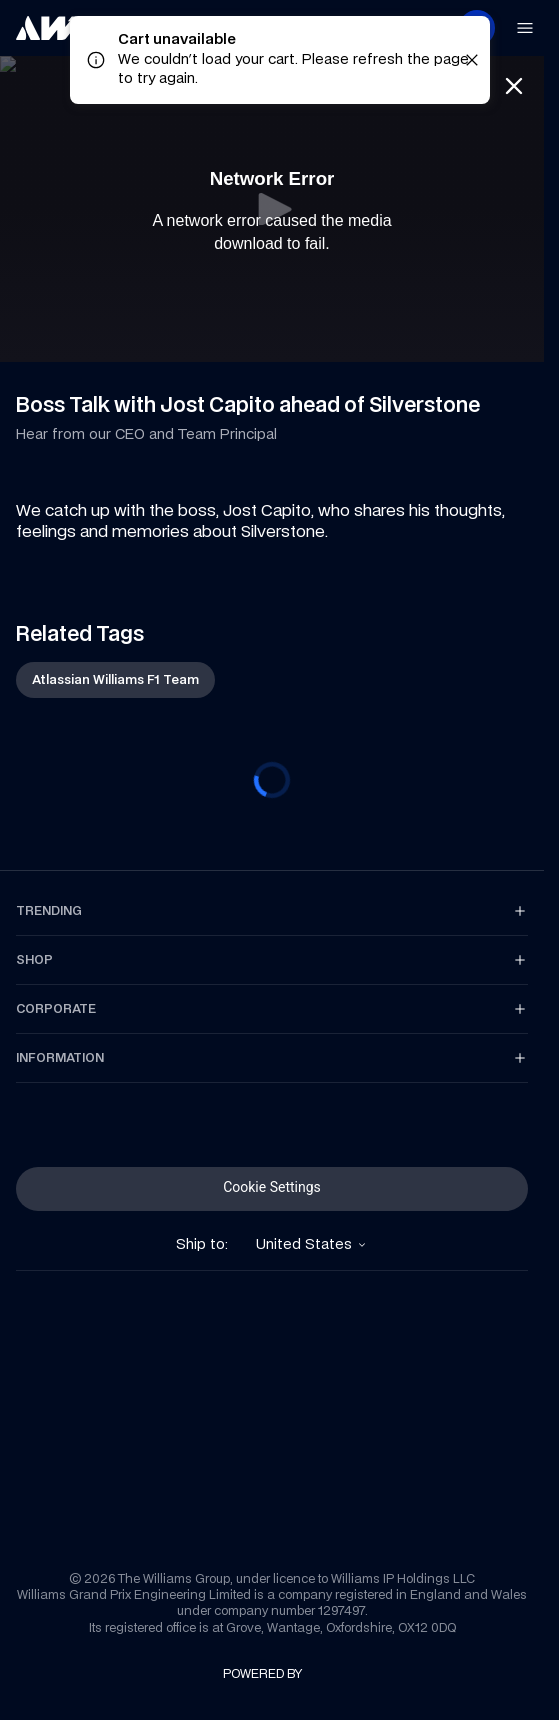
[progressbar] (272, 780)
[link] (50, 28)
